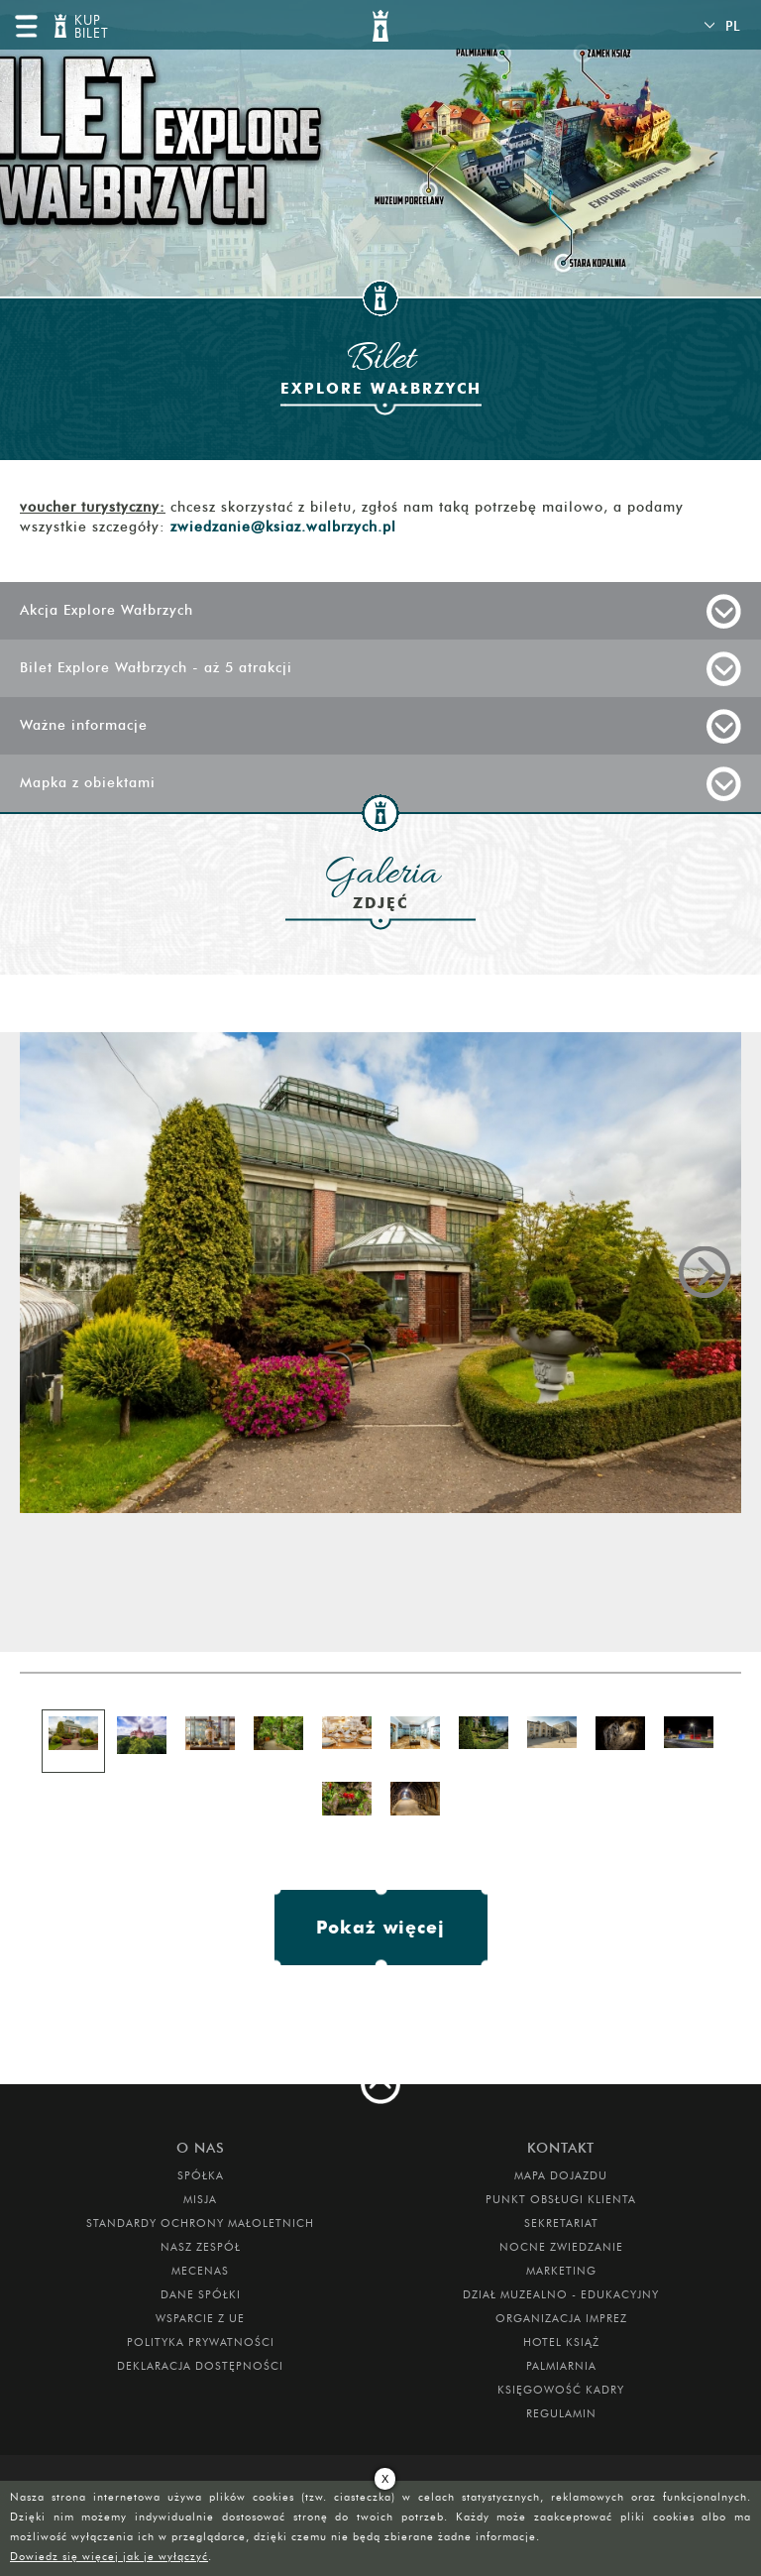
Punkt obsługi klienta (561, 2199)
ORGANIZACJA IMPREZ (561, 2318)
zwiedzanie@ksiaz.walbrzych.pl (283, 527)
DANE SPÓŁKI (201, 2294)
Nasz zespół (201, 2247)
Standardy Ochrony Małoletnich (200, 2223)
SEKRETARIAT (561, 2223)
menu (26, 26)
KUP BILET (89, 27)
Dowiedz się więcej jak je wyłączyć (109, 2556)
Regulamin (561, 2413)
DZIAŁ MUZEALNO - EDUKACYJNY (561, 2294)
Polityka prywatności (200, 2342)
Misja (200, 2199)
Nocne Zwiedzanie (561, 2247)
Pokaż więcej (380, 1927)
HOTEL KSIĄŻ (561, 2342)
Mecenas (200, 2271)
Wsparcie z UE (200, 2318)
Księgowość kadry (560, 2390)
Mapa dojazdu (560, 2175)
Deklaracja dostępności (200, 2366)
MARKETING (561, 2271)
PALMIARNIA (561, 2366)
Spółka (200, 2175)
